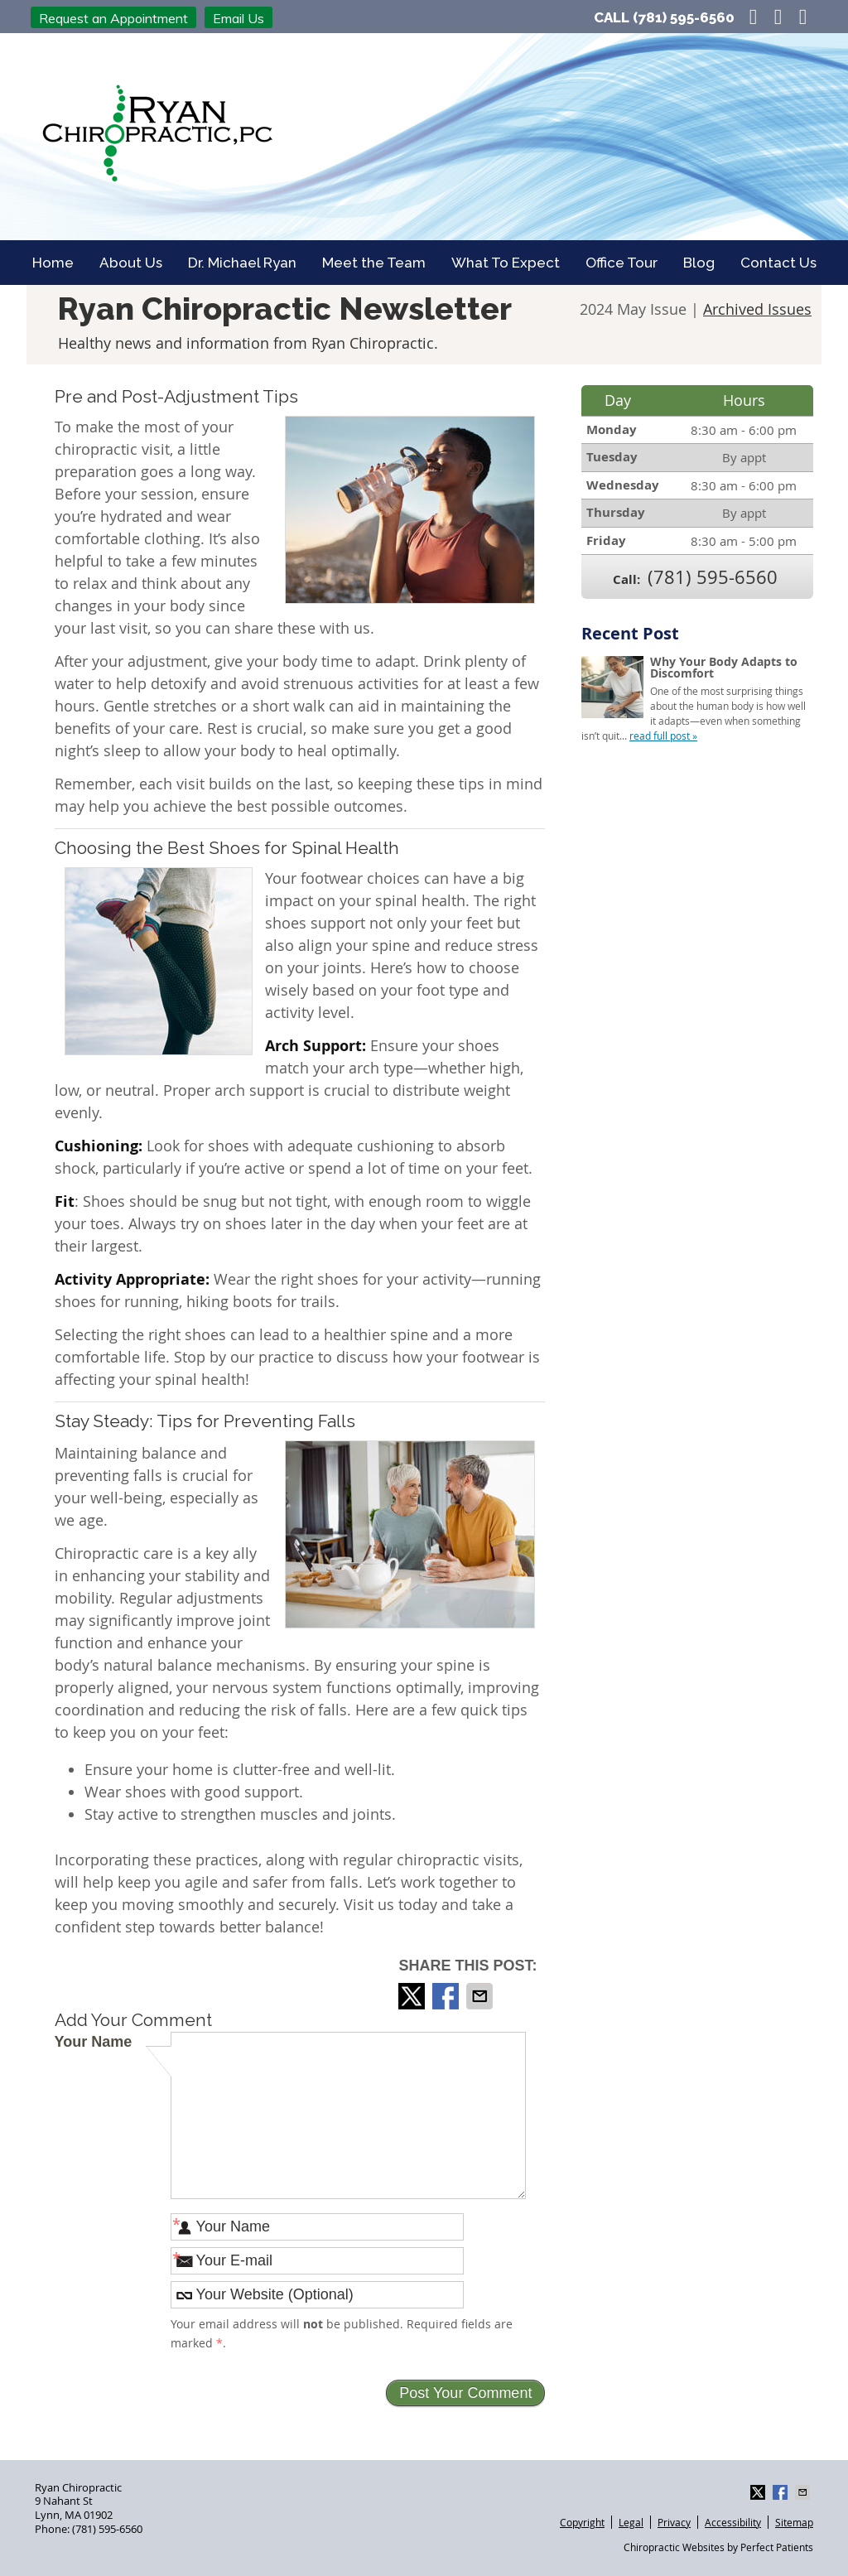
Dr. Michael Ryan (242, 262)
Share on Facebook (447, 1996)
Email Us (238, 18)
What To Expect (505, 262)
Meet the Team (374, 262)
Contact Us (778, 262)
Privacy (674, 2522)
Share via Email (481, 1996)
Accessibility (733, 2522)
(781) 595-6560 (684, 17)
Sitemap (794, 2522)
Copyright (582, 2522)
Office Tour (621, 262)
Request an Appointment (113, 18)
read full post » (663, 735)
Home (53, 262)
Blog (699, 262)
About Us (130, 262)
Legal (631, 2522)
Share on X (413, 1996)
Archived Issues (757, 309)
